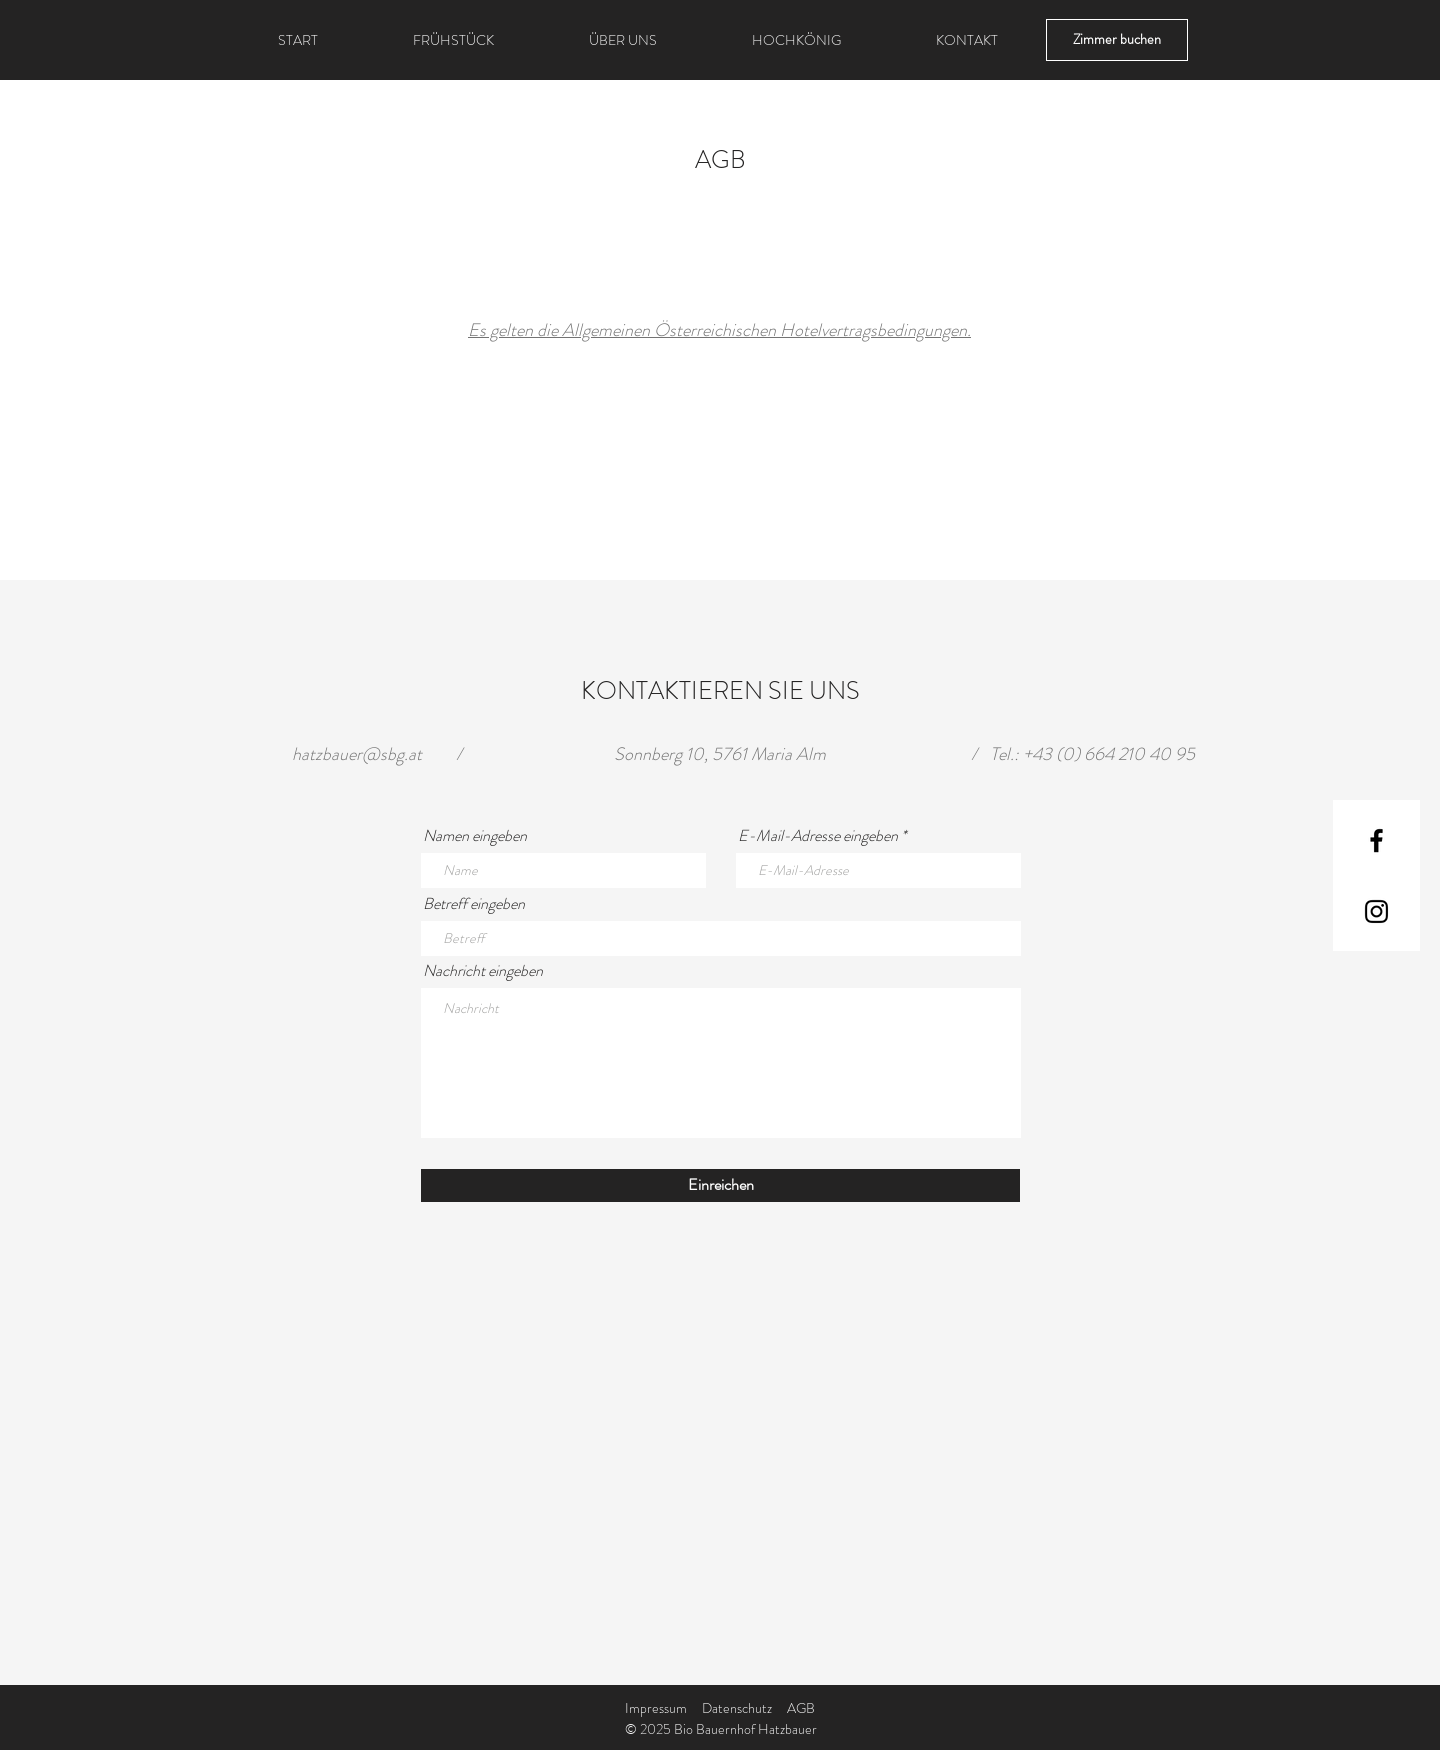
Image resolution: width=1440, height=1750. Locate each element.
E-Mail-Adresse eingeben (818, 836)
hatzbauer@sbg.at (357, 754)
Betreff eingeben (474, 904)
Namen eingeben (475, 836)
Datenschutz (737, 1708)
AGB (801, 1708)
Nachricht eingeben (483, 971)
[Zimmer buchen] (1117, 40)
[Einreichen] (720, 1185)
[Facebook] (1376, 840)
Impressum (656, 1708)
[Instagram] (1376, 911)
